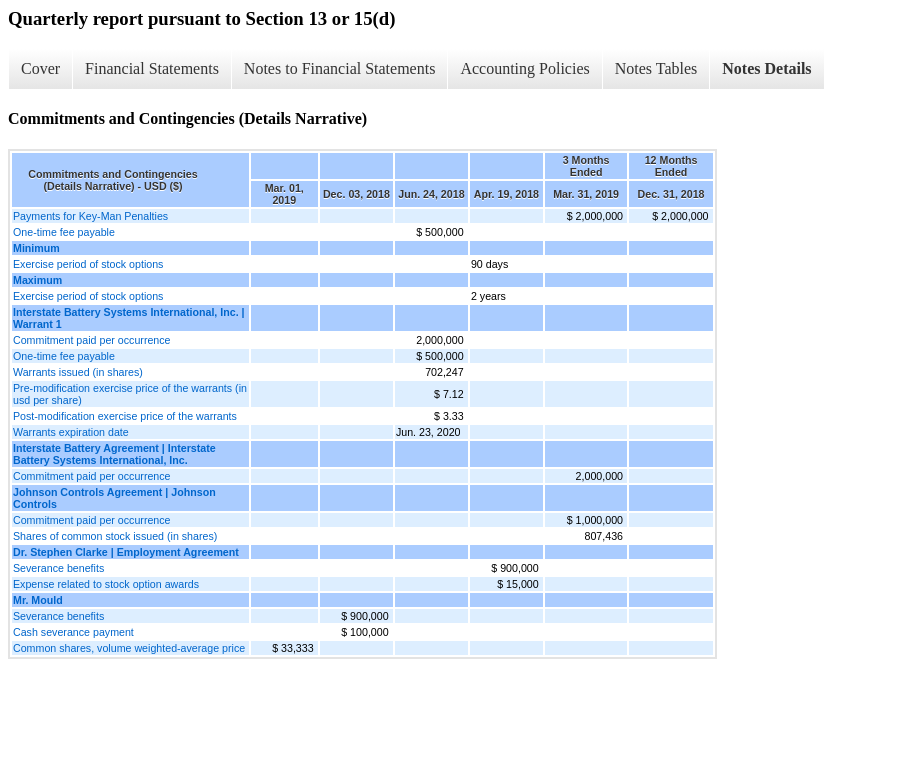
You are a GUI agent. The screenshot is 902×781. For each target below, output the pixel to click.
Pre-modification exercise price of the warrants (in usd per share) (130, 394)
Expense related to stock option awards (106, 584)
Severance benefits (58, 568)
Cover (40, 68)
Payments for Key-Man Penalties (90, 216)
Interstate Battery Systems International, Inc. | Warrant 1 (129, 318)
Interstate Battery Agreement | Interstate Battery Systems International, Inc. (114, 454)
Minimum (36, 248)
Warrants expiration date (71, 432)
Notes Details (766, 68)
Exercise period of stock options (88, 264)
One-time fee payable (64, 232)
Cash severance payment (73, 632)
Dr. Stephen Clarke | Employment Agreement (126, 552)
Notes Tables (656, 68)
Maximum (37, 280)
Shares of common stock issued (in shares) (115, 536)
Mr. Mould (38, 600)
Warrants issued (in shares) (78, 372)
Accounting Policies (524, 68)
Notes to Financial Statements (340, 68)
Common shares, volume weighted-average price (129, 648)
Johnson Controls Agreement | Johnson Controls (114, 498)
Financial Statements (152, 68)
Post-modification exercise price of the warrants (125, 416)
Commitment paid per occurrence (92, 340)
